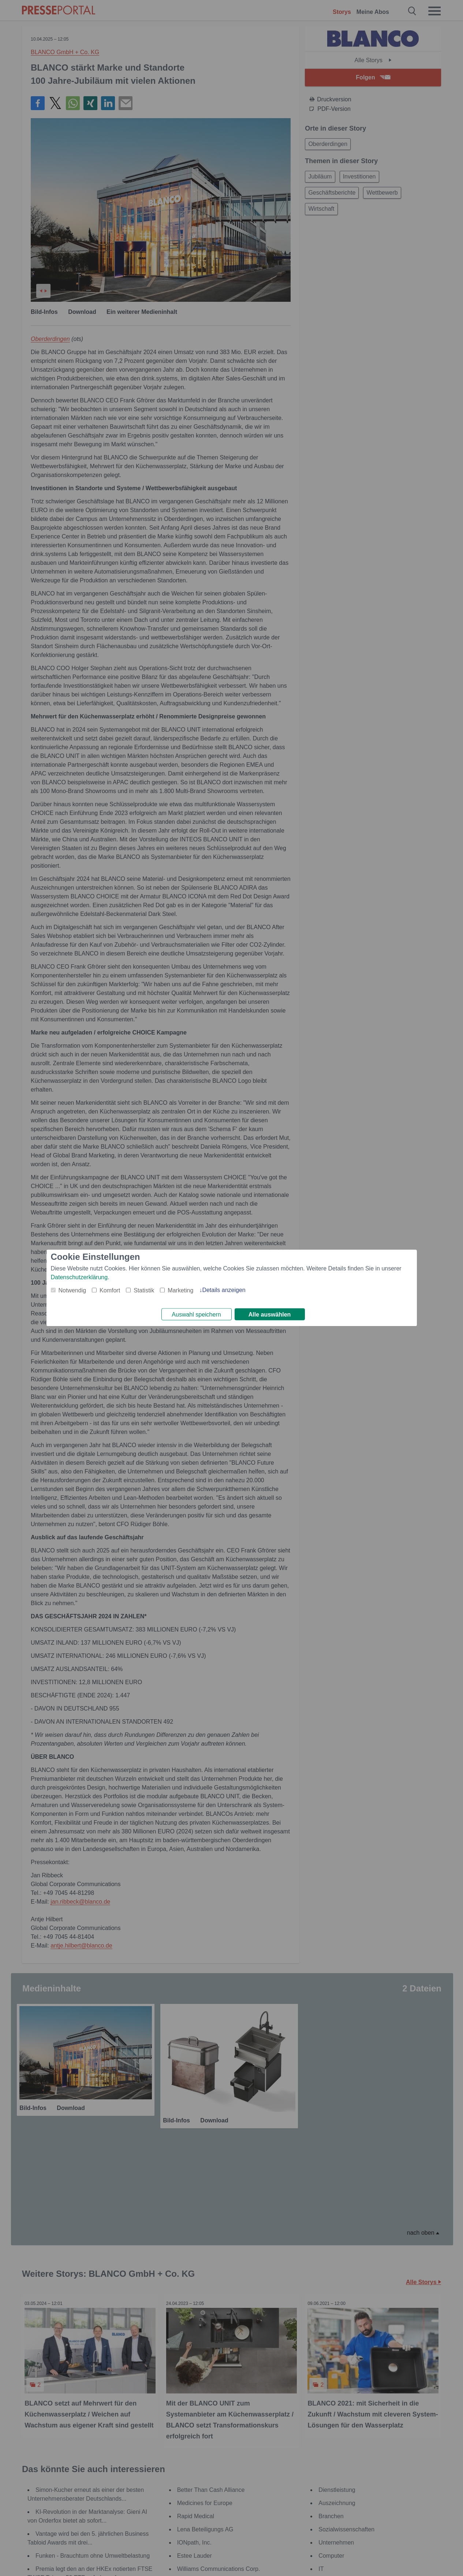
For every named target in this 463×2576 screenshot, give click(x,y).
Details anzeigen (223, 1289)
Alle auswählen (270, 1314)
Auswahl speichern (196, 1314)
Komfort (110, 1289)
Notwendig (72, 1289)
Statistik (144, 1289)
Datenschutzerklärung (79, 1276)
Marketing (180, 1289)
